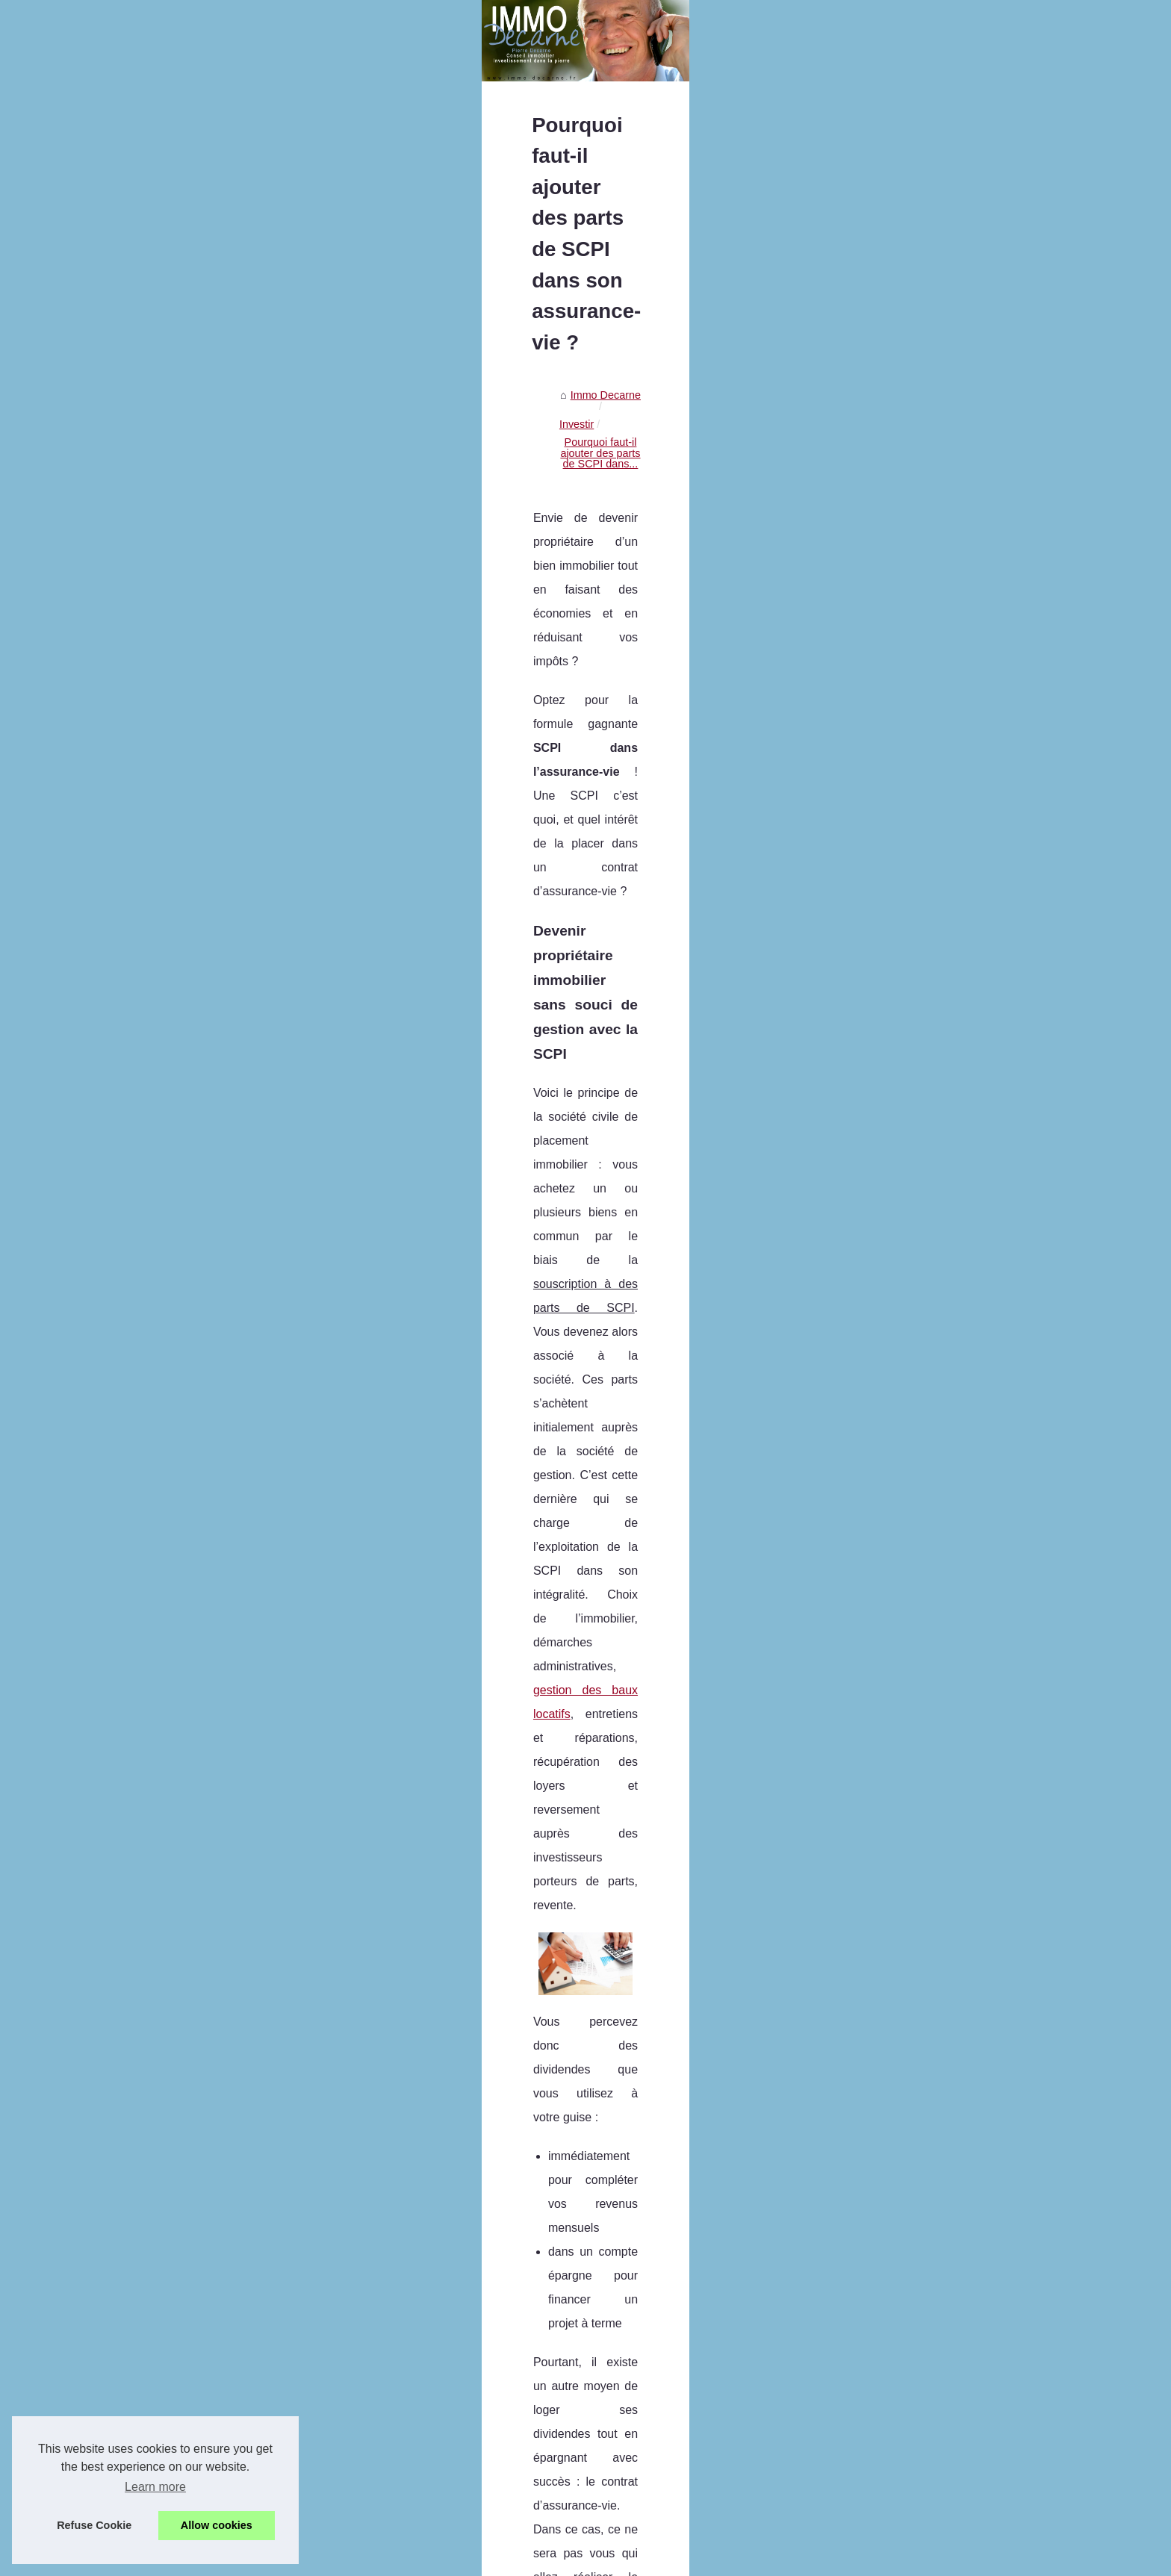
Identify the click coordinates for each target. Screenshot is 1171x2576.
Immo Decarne (441, 504)
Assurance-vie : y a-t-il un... (221, 709)
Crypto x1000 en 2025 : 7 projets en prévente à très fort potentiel (639, 2282)
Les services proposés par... (223, 808)
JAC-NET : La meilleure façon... (231, 775)
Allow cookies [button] (216, 2525)
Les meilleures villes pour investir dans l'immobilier (523, 2202)
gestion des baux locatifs (590, 770)
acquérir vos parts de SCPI (930, 1422)
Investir (506, 504)
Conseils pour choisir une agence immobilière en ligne (614, 2333)
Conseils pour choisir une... (221, 955)
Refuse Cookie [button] (94, 2525)
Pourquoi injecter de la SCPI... (228, 1121)
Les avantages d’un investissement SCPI (583, 2512)
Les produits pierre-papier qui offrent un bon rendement (617, 2358)
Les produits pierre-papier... (221, 988)
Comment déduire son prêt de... (231, 1087)
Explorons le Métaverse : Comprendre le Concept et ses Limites (637, 2307)
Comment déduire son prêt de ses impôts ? (588, 2435)
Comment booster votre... (216, 1054)
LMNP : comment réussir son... (229, 1021)
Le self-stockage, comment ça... (232, 741)
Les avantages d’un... (207, 1187)
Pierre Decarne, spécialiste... (224, 429)
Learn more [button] (155, 2486)
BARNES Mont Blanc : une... (224, 609)
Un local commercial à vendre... (231, 675)
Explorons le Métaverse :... (219, 921)
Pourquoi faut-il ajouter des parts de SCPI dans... (654, 504)
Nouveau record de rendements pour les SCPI (941, 2202)
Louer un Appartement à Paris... (232, 642)
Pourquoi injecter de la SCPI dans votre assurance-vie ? (619, 2462)
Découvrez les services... (216, 543)
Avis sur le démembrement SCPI (563, 2487)
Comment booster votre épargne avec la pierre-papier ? (617, 2410)
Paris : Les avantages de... (219, 509)
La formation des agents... (218, 576)
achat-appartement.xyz (823, 1975)
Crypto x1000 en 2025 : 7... (221, 889)
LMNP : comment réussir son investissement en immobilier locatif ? (644, 2384)
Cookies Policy (333, 2560)
